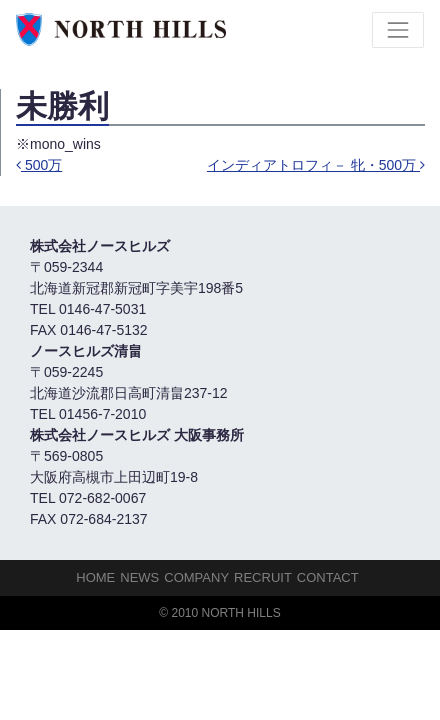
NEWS (139, 577)
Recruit (263, 577)
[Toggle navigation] (398, 30)
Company (196, 577)
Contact (328, 577)
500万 (39, 165)
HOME (95, 577)
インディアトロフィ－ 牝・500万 (316, 165)
